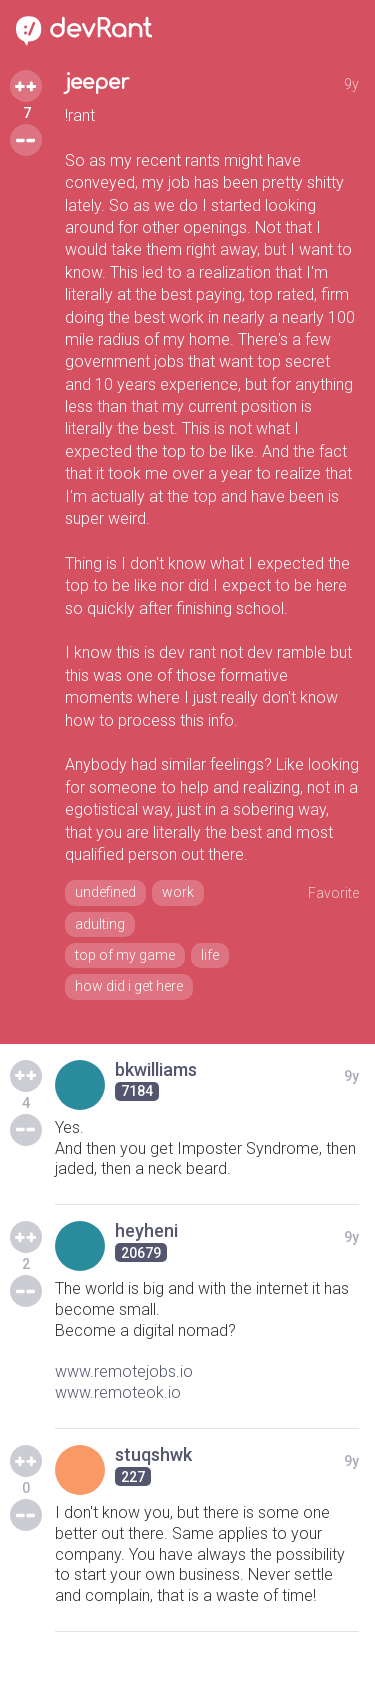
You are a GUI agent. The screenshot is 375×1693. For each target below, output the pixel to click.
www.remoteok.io (118, 1392)
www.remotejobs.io (124, 1371)
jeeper (97, 82)
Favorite (333, 893)
